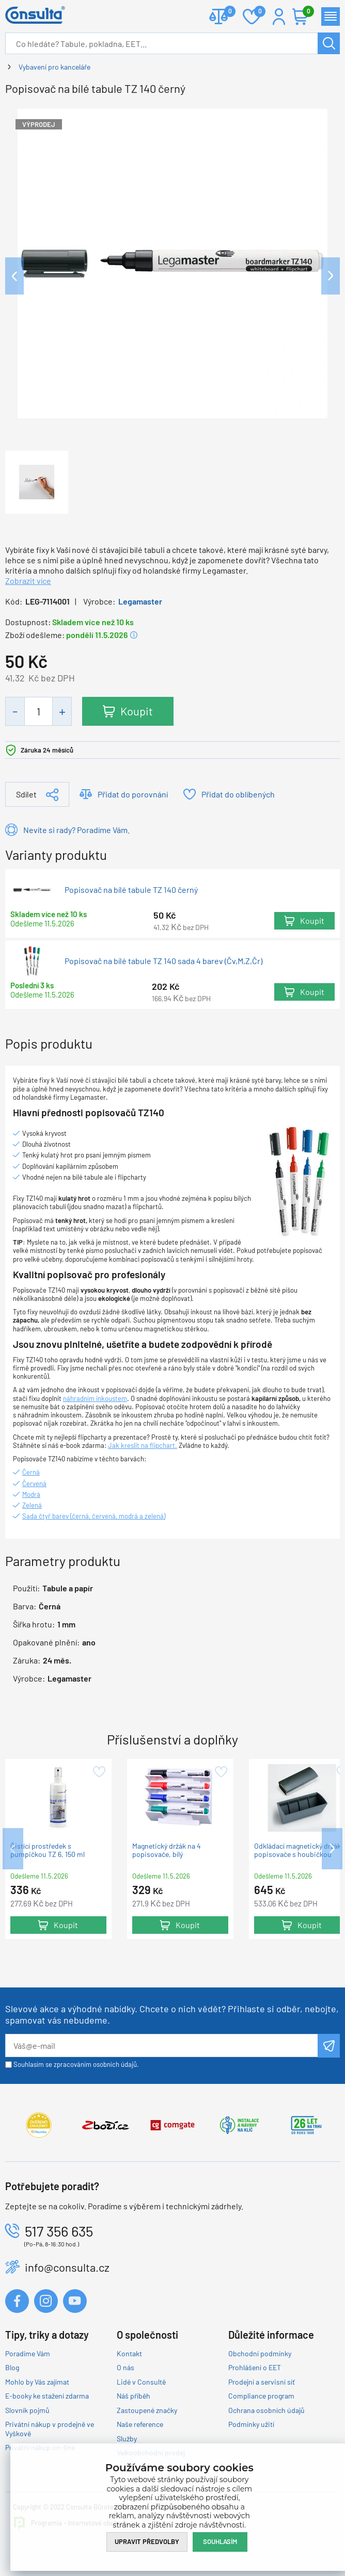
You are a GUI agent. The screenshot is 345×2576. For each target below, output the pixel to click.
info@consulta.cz (67, 2267)
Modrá (31, 1494)
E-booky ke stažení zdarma (47, 2395)
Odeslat (329, 2046)
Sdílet (26, 794)
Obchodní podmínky (259, 2353)
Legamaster (140, 601)
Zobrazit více (28, 580)
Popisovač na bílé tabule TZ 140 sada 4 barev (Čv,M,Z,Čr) (163, 960)
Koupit (136, 711)
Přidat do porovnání (133, 794)
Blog (12, 2367)
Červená (34, 1483)
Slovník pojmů (27, 2410)
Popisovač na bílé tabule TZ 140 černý (131, 889)
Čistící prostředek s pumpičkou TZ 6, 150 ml (47, 1849)
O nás (125, 2367)
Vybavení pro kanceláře (54, 66)
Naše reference (140, 2424)
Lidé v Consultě (141, 2381)
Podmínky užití (251, 2424)
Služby (127, 2438)
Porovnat (226, 12)
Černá (31, 1472)
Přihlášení (279, 16)
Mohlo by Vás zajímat (37, 2381)
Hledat (329, 43)
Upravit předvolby (147, 2541)
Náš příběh (133, 2395)
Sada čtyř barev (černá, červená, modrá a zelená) (93, 1516)
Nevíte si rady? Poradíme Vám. (76, 830)
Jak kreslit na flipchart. (142, 1445)
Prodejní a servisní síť (261, 2381)
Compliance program (261, 2395)
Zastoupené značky (147, 2410)
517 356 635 (59, 2231)
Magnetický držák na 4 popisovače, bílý (166, 1849)
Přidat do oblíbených (238, 794)
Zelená (32, 1505)
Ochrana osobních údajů (266, 2410)
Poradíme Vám (27, 2353)
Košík (306, 12)
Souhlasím (220, 2541)
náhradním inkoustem (95, 1398)
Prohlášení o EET (254, 2367)
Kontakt (129, 2353)
